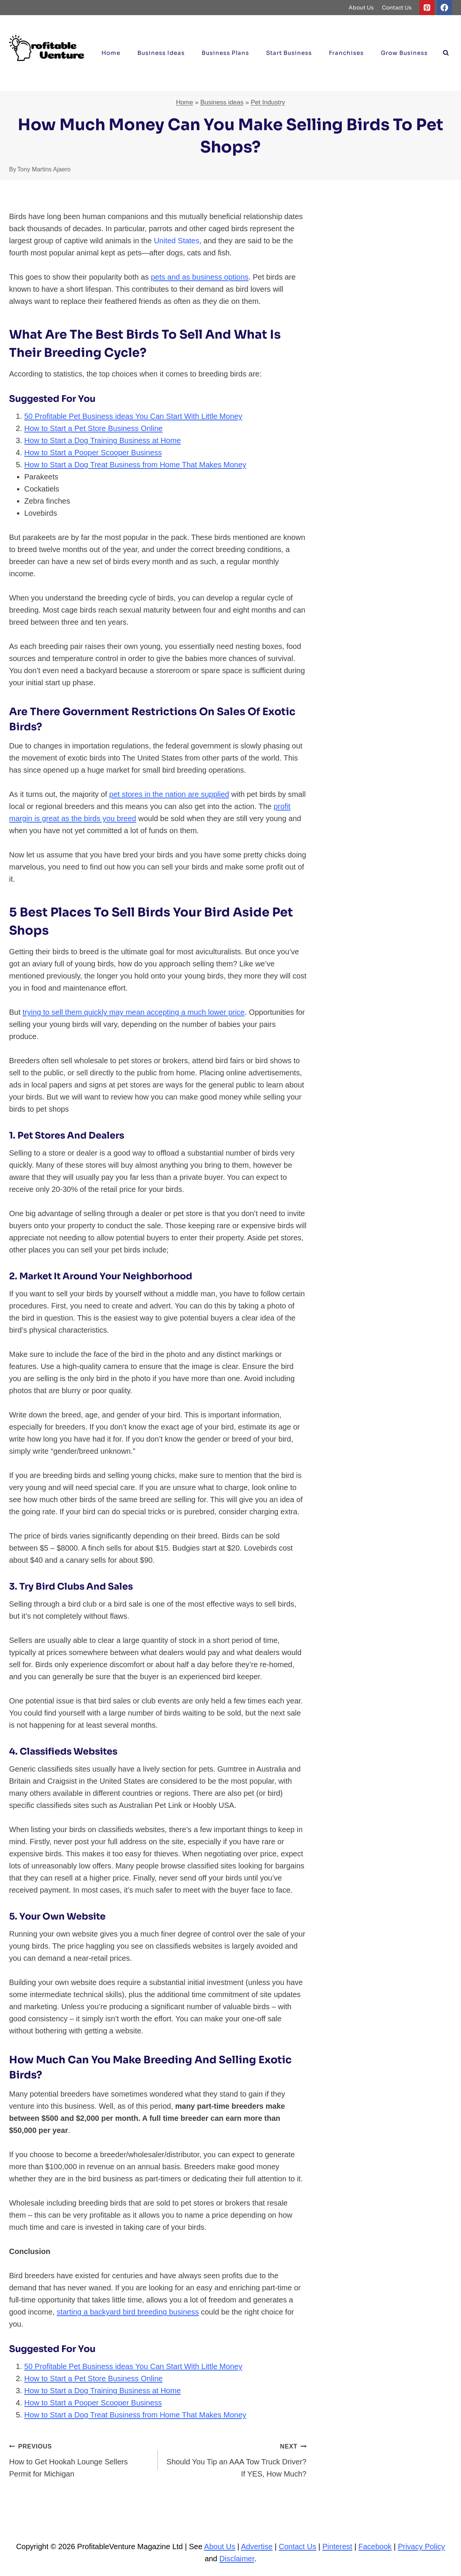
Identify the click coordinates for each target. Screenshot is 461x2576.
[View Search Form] (446, 53)
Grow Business (404, 52)
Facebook (375, 2546)
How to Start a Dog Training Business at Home (102, 440)
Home (110, 52)
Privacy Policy (421, 2546)
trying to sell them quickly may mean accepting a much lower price (134, 1012)
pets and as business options (200, 277)
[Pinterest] (427, 7)
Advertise (257, 2546)
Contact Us (397, 7)
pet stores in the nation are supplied (169, 794)
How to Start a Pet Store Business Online (93, 428)
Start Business (289, 52)
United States (176, 240)
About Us (361, 7)
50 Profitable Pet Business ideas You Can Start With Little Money (133, 416)
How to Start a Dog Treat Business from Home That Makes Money (135, 464)
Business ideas (161, 52)
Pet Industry (268, 102)
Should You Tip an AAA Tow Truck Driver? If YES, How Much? (236, 2459)
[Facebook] (444, 7)
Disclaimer (237, 2558)
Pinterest (337, 2546)
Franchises (346, 52)
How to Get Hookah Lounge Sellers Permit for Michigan (79, 2459)
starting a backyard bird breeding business (128, 2312)
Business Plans (225, 52)
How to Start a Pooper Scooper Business (93, 452)
